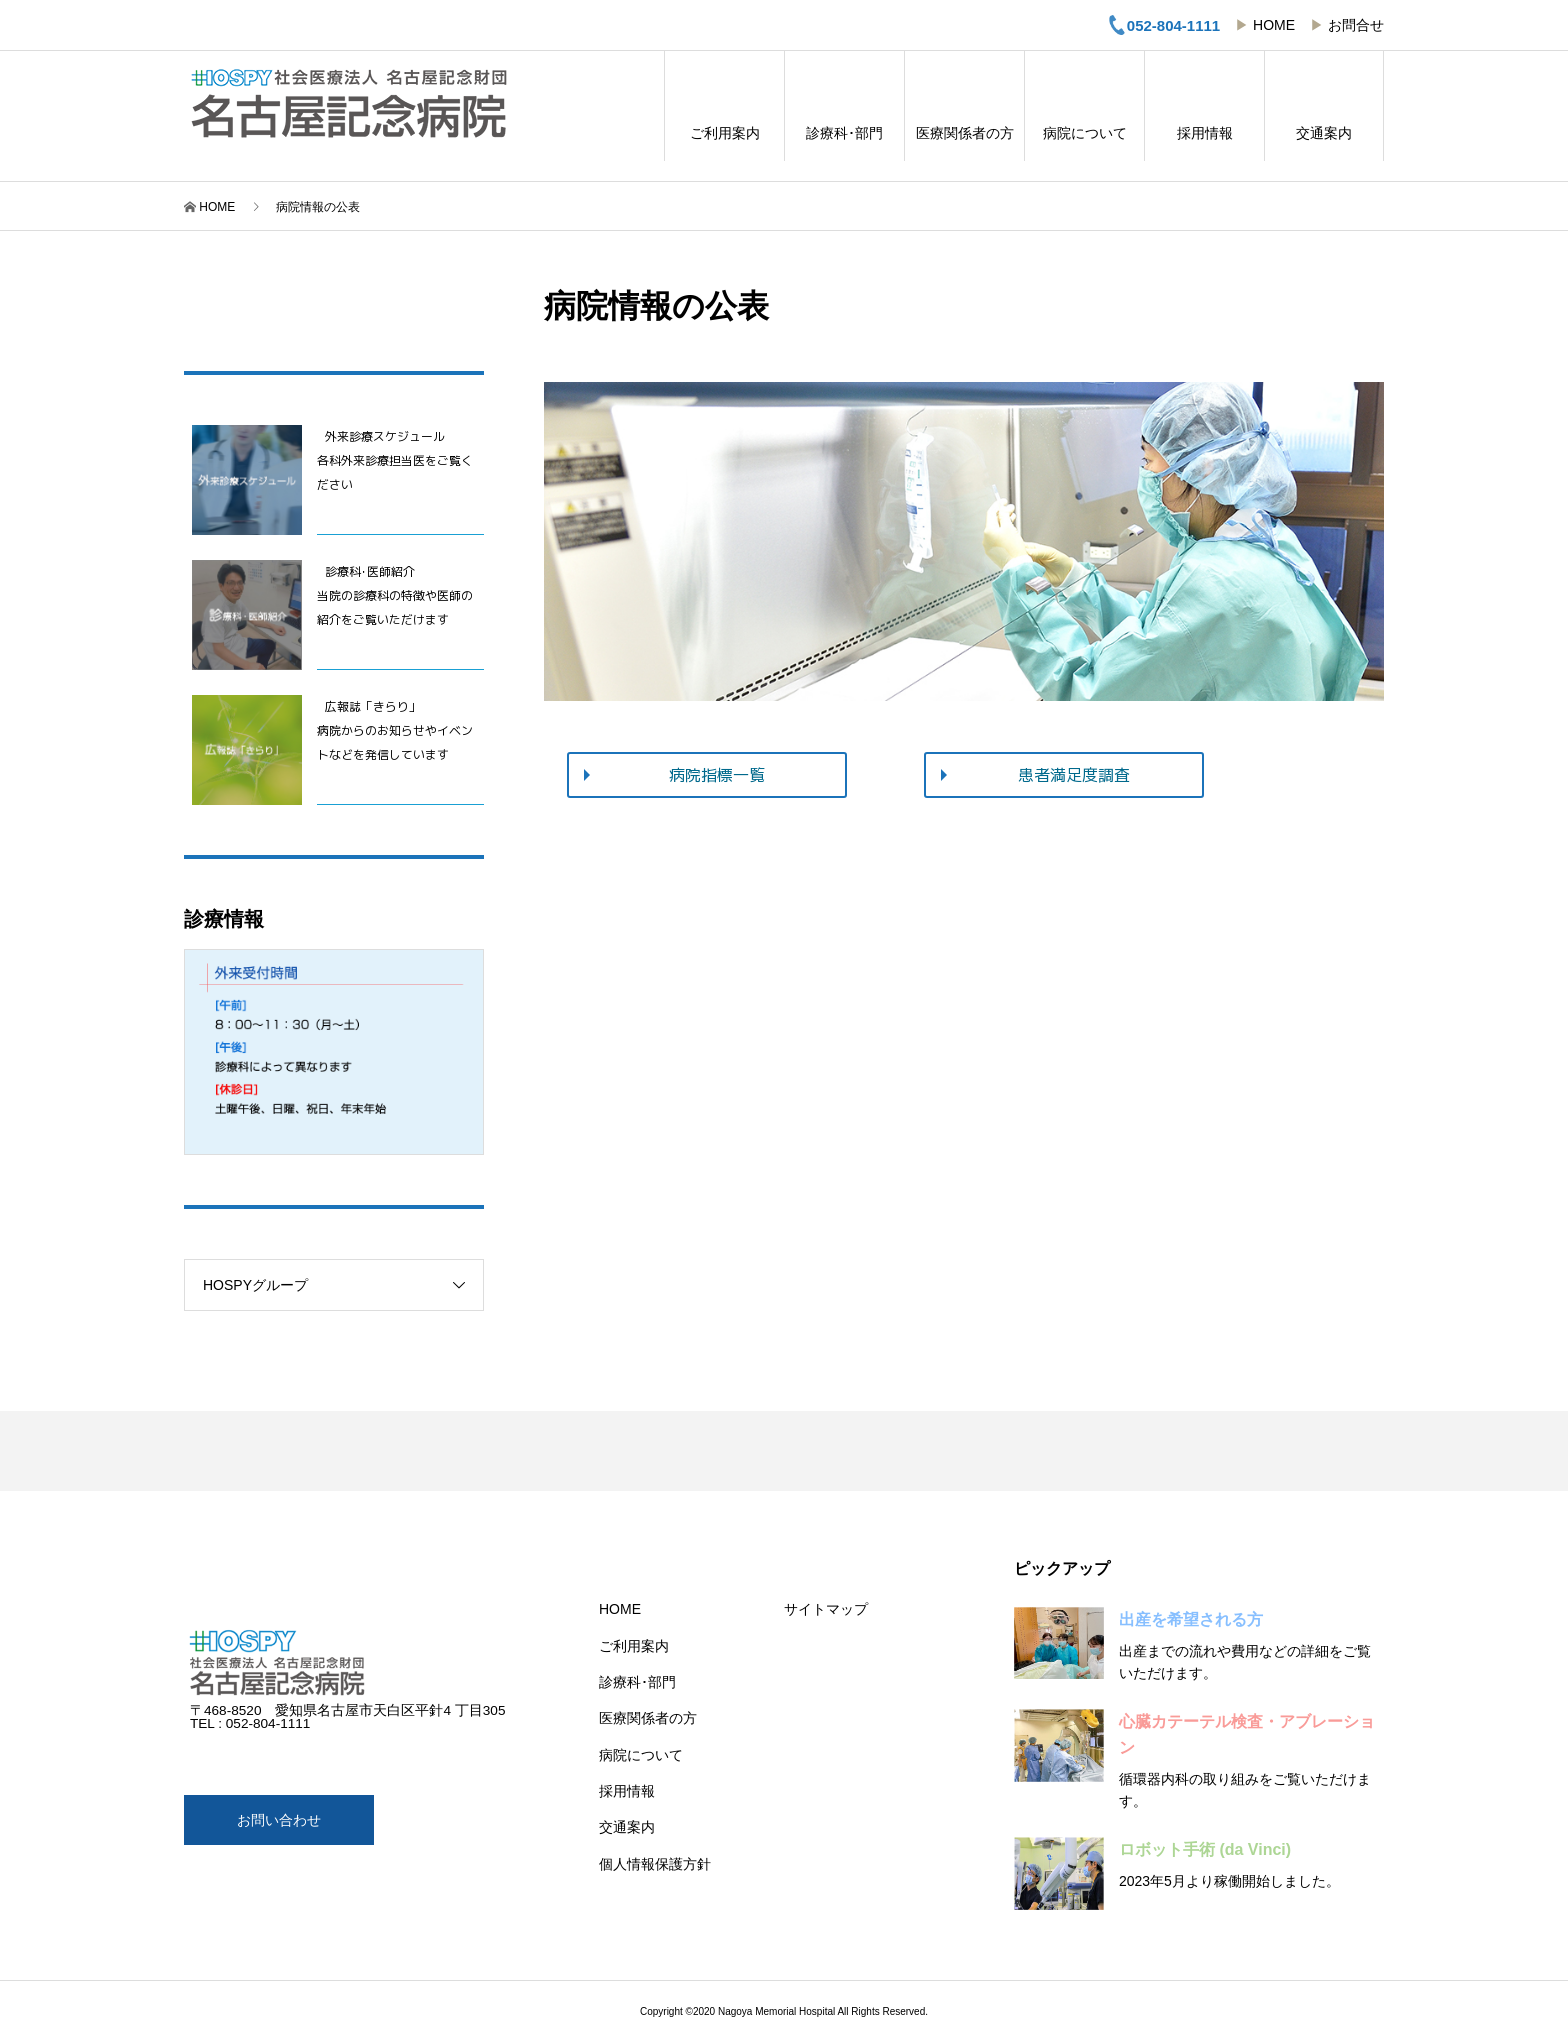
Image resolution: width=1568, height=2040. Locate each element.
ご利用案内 (724, 106)
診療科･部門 (844, 106)
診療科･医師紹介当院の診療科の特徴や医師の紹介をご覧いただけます (395, 595)
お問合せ (1356, 25)
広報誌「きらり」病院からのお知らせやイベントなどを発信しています (395, 730)
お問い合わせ (279, 1820)
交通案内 (1324, 106)
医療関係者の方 (964, 106)
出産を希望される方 (1191, 1619)
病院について (1084, 106)
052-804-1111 (1163, 25)
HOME (1274, 25)
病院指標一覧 (717, 775)
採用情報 (1204, 106)
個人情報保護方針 (655, 1864)
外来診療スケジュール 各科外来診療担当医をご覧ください (395, 460)
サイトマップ (826, 1609)
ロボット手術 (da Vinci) (1205, 1849)
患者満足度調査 (1074, 775)
